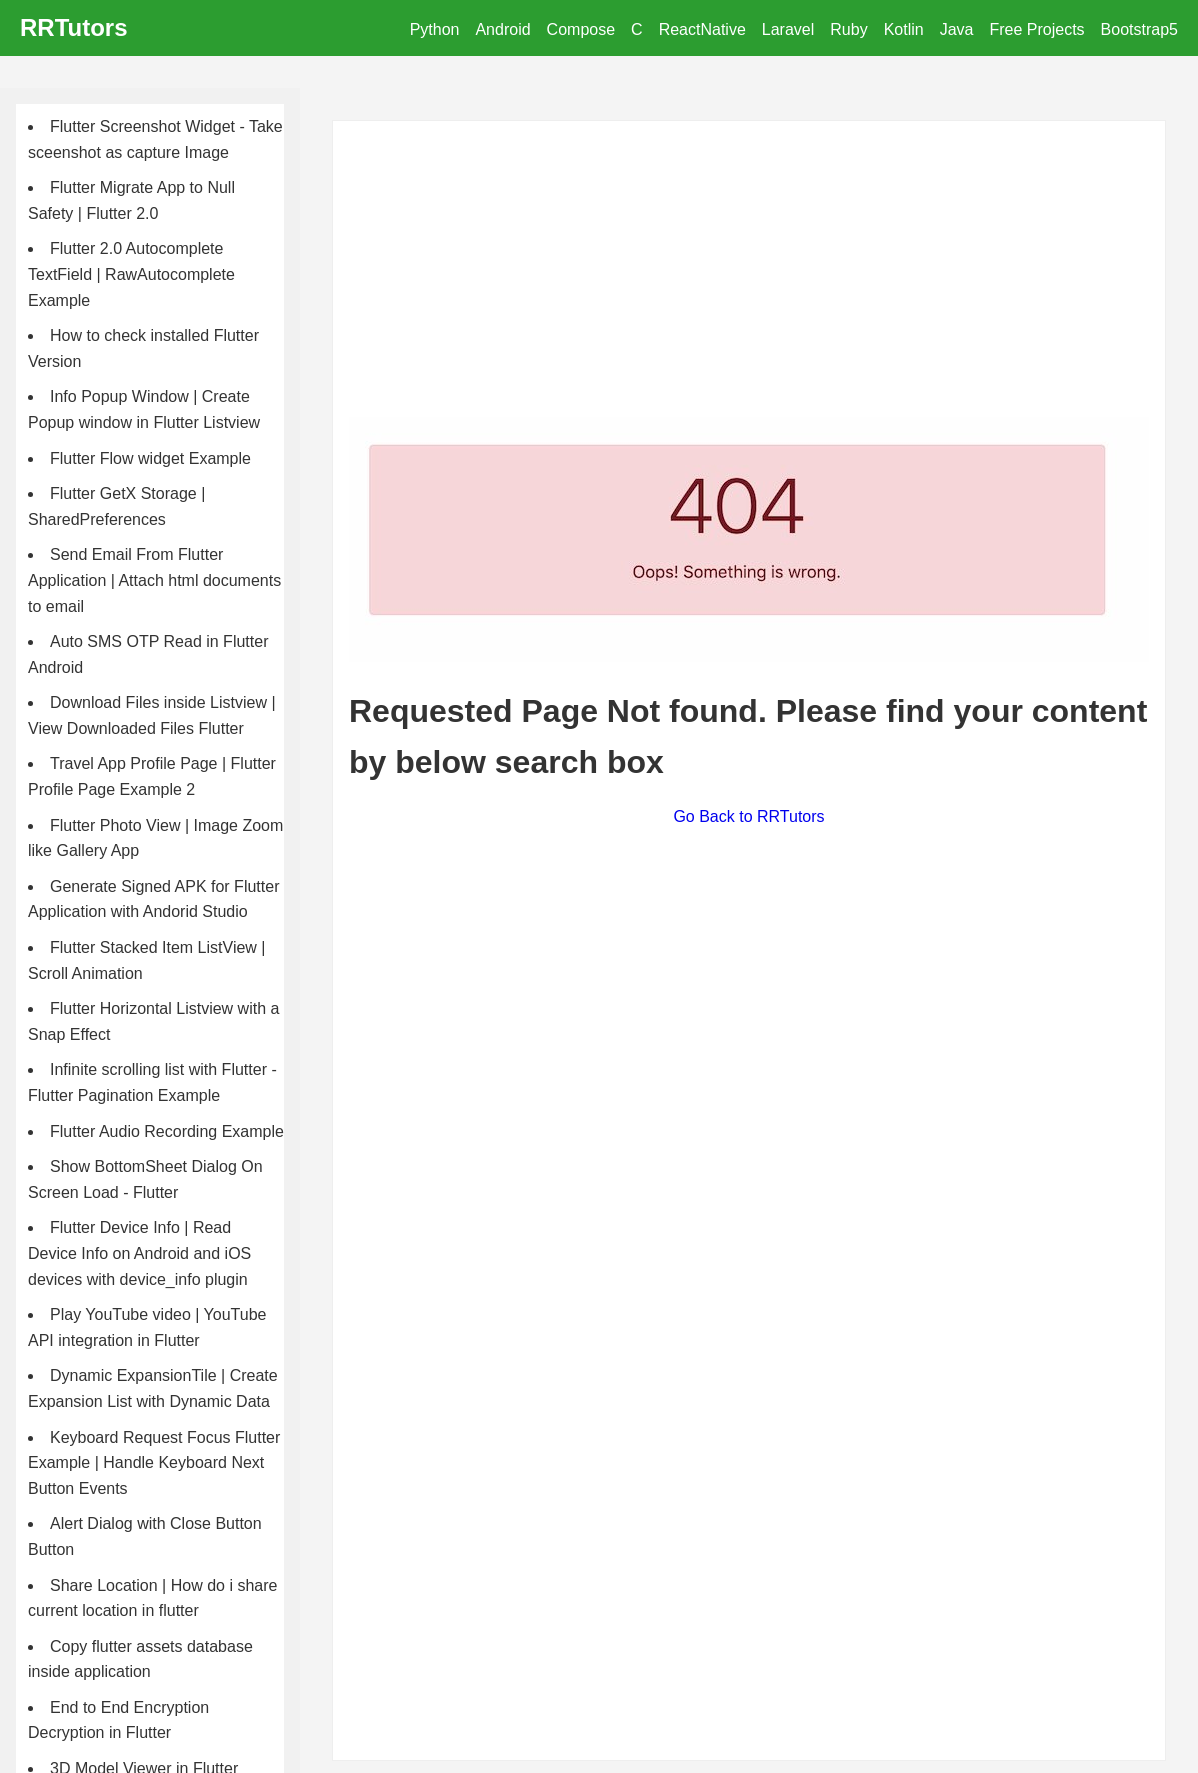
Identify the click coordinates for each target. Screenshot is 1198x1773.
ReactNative (702, 29)
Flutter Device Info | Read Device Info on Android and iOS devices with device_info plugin (139, 1253)
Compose (581, 29)
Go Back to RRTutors (748, 816)
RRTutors (74, 27)
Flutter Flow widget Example (150, 458)
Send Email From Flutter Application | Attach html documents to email (154, 580)
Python (435, 29)
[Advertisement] (749, 277)
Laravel (788, 29)
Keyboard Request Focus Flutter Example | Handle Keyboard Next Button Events (154, 1463)
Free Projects (1036, 29)
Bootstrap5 (1139, 29)
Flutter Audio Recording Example (167, 1131)
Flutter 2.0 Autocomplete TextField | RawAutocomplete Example (131, 274)
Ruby (848, 29)
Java (957, 29)
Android (502, 29)
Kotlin (904, 29)
